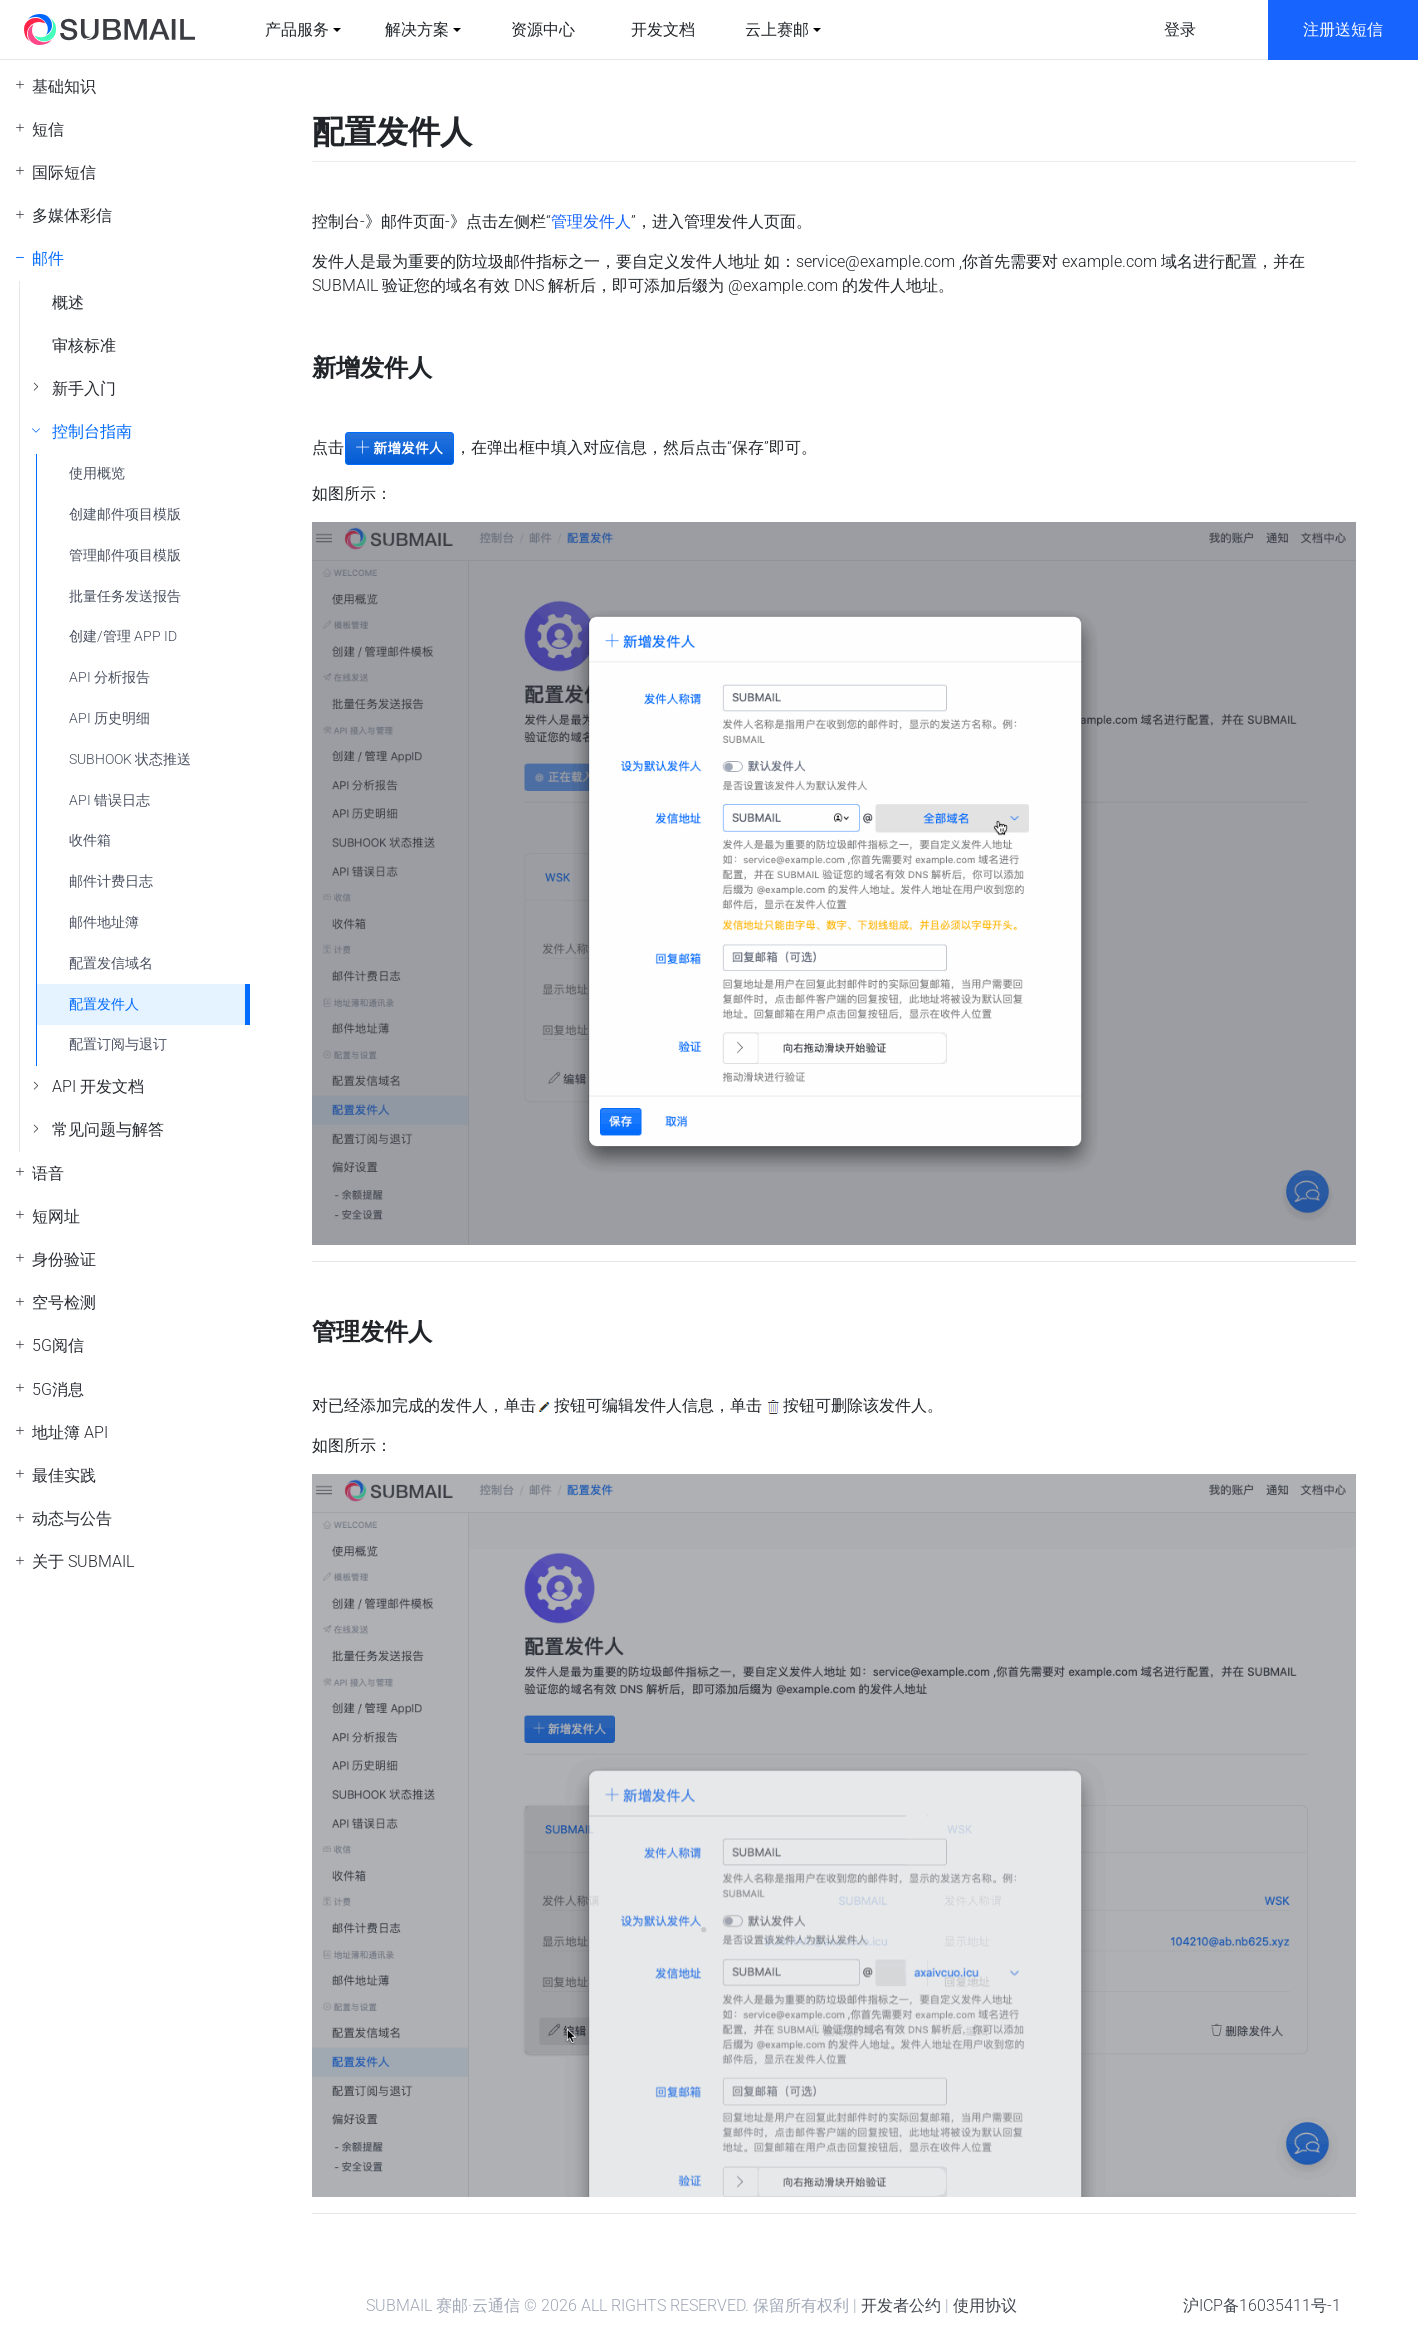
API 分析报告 (109, 677)
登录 (1180, 29)
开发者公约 (901, 2305)
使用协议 (985, 2305)
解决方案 (417, 29)
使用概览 (97, 473)
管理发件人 (591, 221)
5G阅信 (58, 1345)
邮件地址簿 (104, 922)
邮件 (48, 258)
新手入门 (84, 388)
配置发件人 (104, 1004)
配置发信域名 (111, 963)
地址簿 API (70, 1432)
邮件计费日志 (111, 881)
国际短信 (64, 172)
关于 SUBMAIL (83, 1561)
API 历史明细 (109, 718)
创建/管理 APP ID (123, 636)
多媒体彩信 (72, 215)
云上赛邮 (777, 29)
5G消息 (58, 1389)
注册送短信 (1343, 29)
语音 (48, 1173)
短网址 (56, 1216)
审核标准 (84, 345)
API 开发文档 (98, 1086)
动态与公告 (72, 1518)
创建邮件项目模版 (125, 514)
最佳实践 (64, 1475)
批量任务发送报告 (125, 596)
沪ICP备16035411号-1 (1262, 2305)
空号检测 (64, 1302)
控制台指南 (92, 431)
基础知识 (64, 86)
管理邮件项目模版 (125, 555)
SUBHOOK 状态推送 (130, 759)
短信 (48, 129)
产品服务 (297, 29)
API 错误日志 (109, 800)
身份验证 (64, 1259)
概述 (68, 302)
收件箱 (90, 840)
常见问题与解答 (108, 1129)
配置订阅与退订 (118, 1044)
